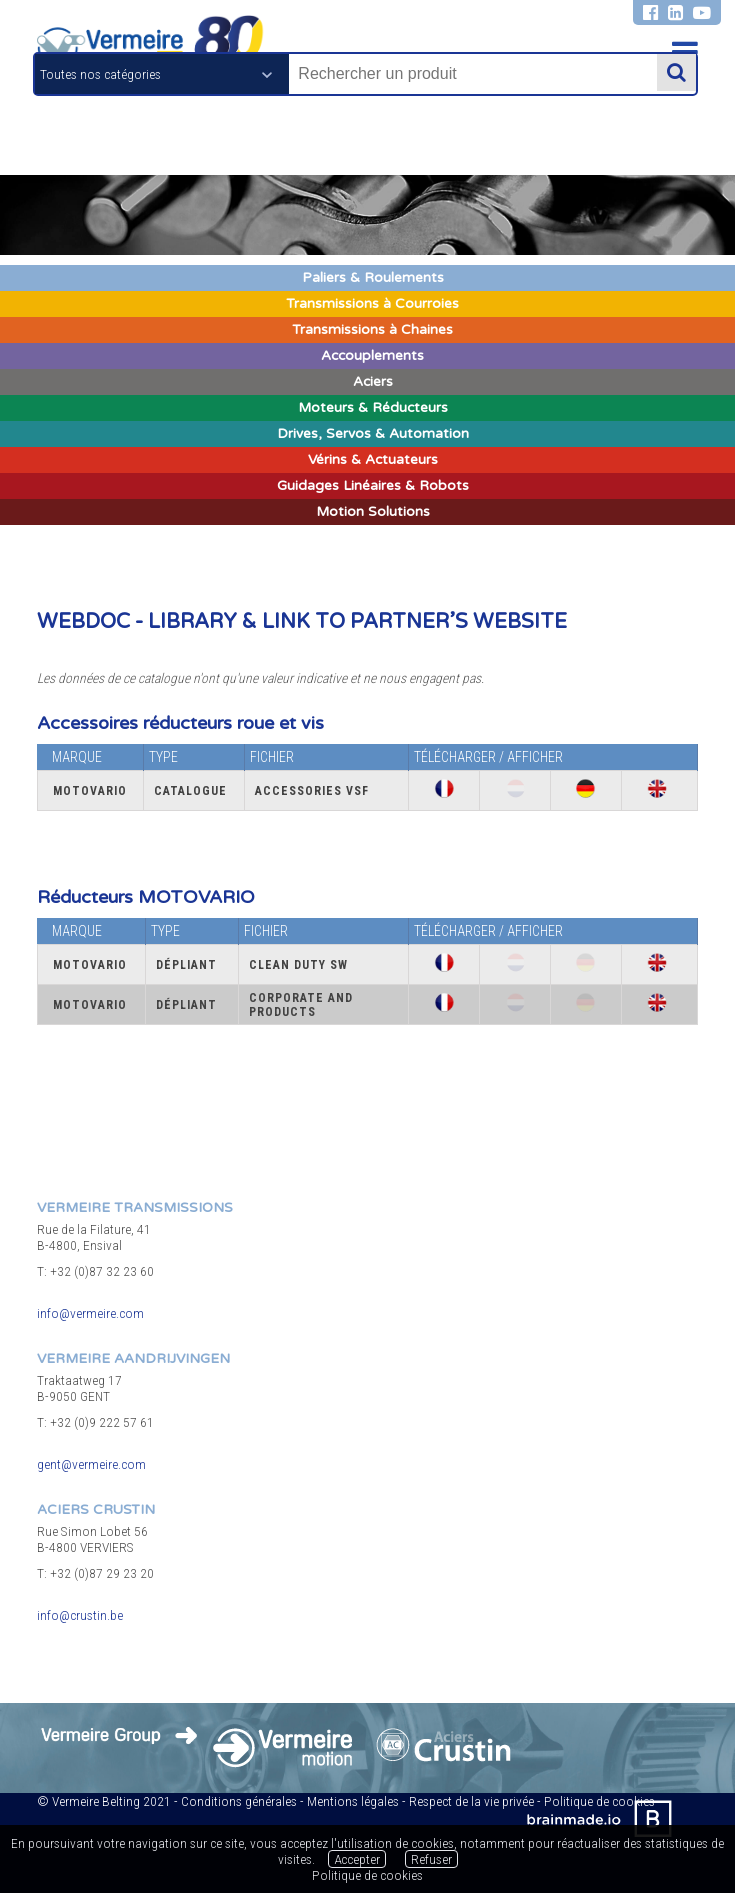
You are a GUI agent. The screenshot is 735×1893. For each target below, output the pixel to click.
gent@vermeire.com (91, 1464)
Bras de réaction (72, 550)
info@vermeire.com (90, 1313)
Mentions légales (353, 1801)
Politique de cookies (367, 1875)
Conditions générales (239, 1801)
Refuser (431, 1859)
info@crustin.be (80, 1615)
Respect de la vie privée (471, 1801)
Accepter (357, 1859)
